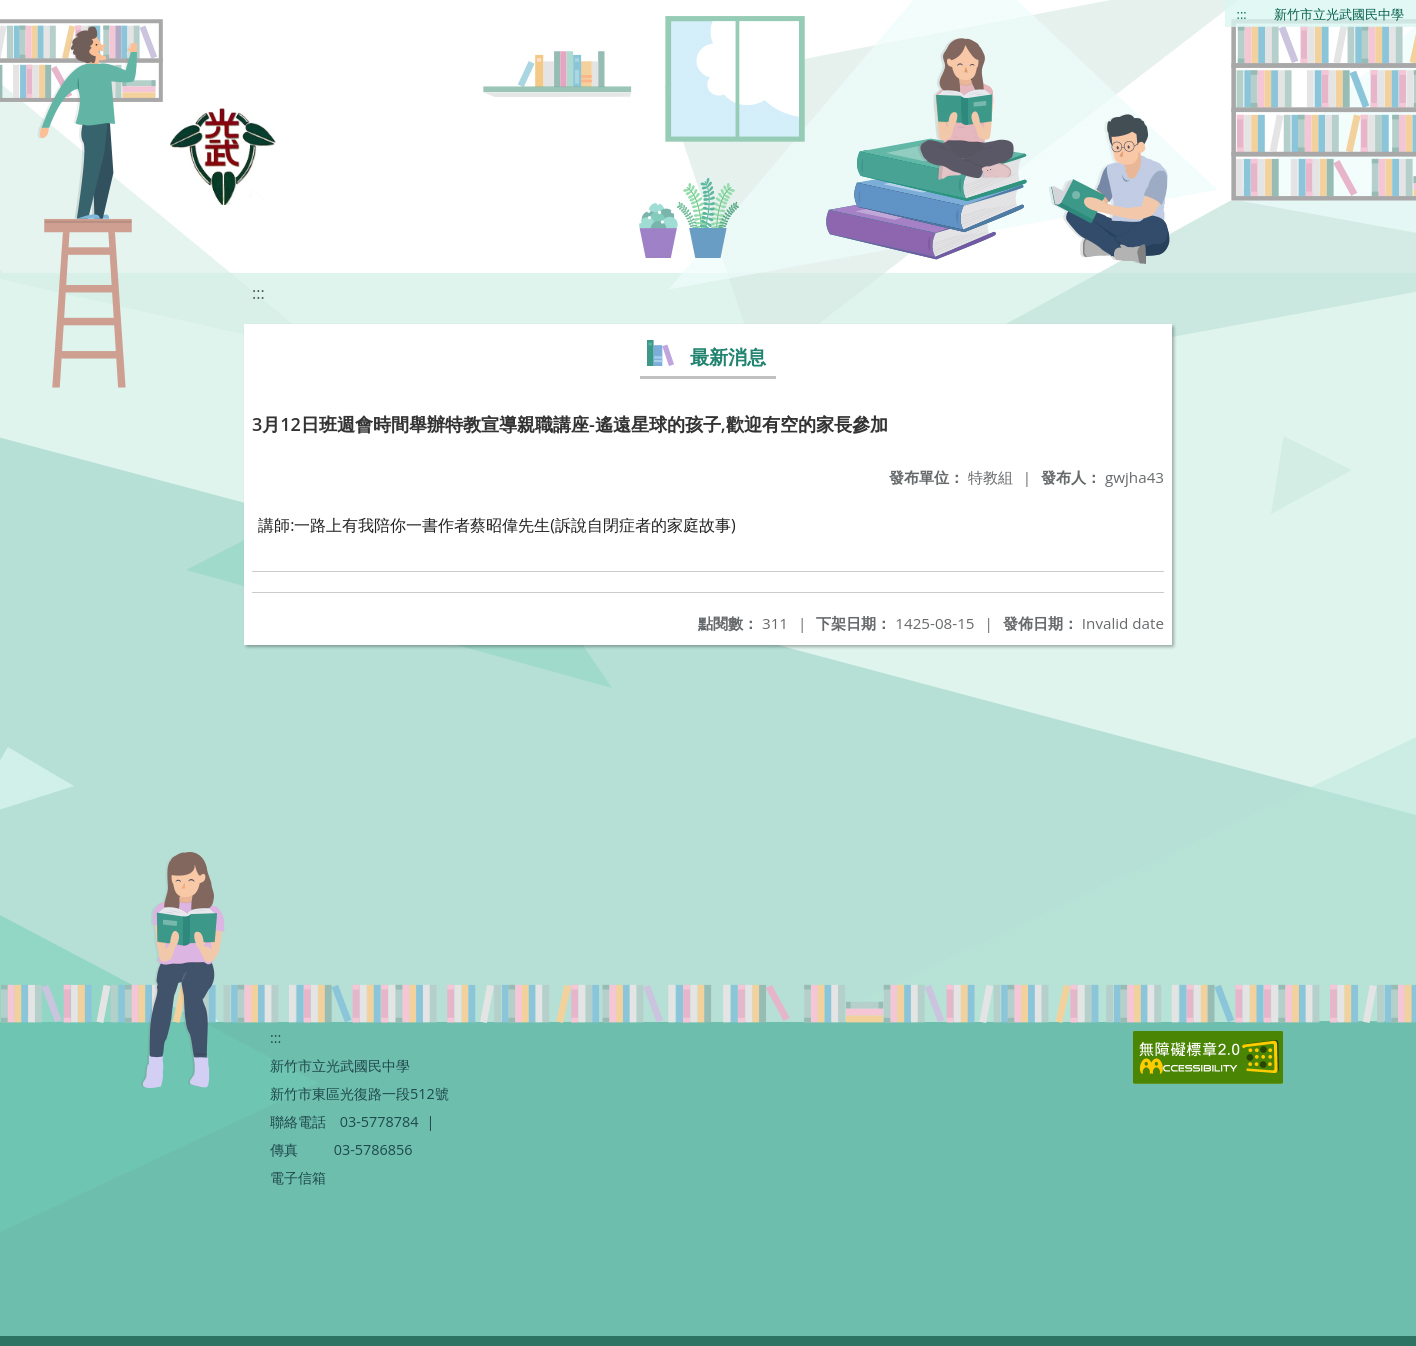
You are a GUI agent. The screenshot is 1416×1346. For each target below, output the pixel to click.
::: (1242, 14)
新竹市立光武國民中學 (1339, 14)
